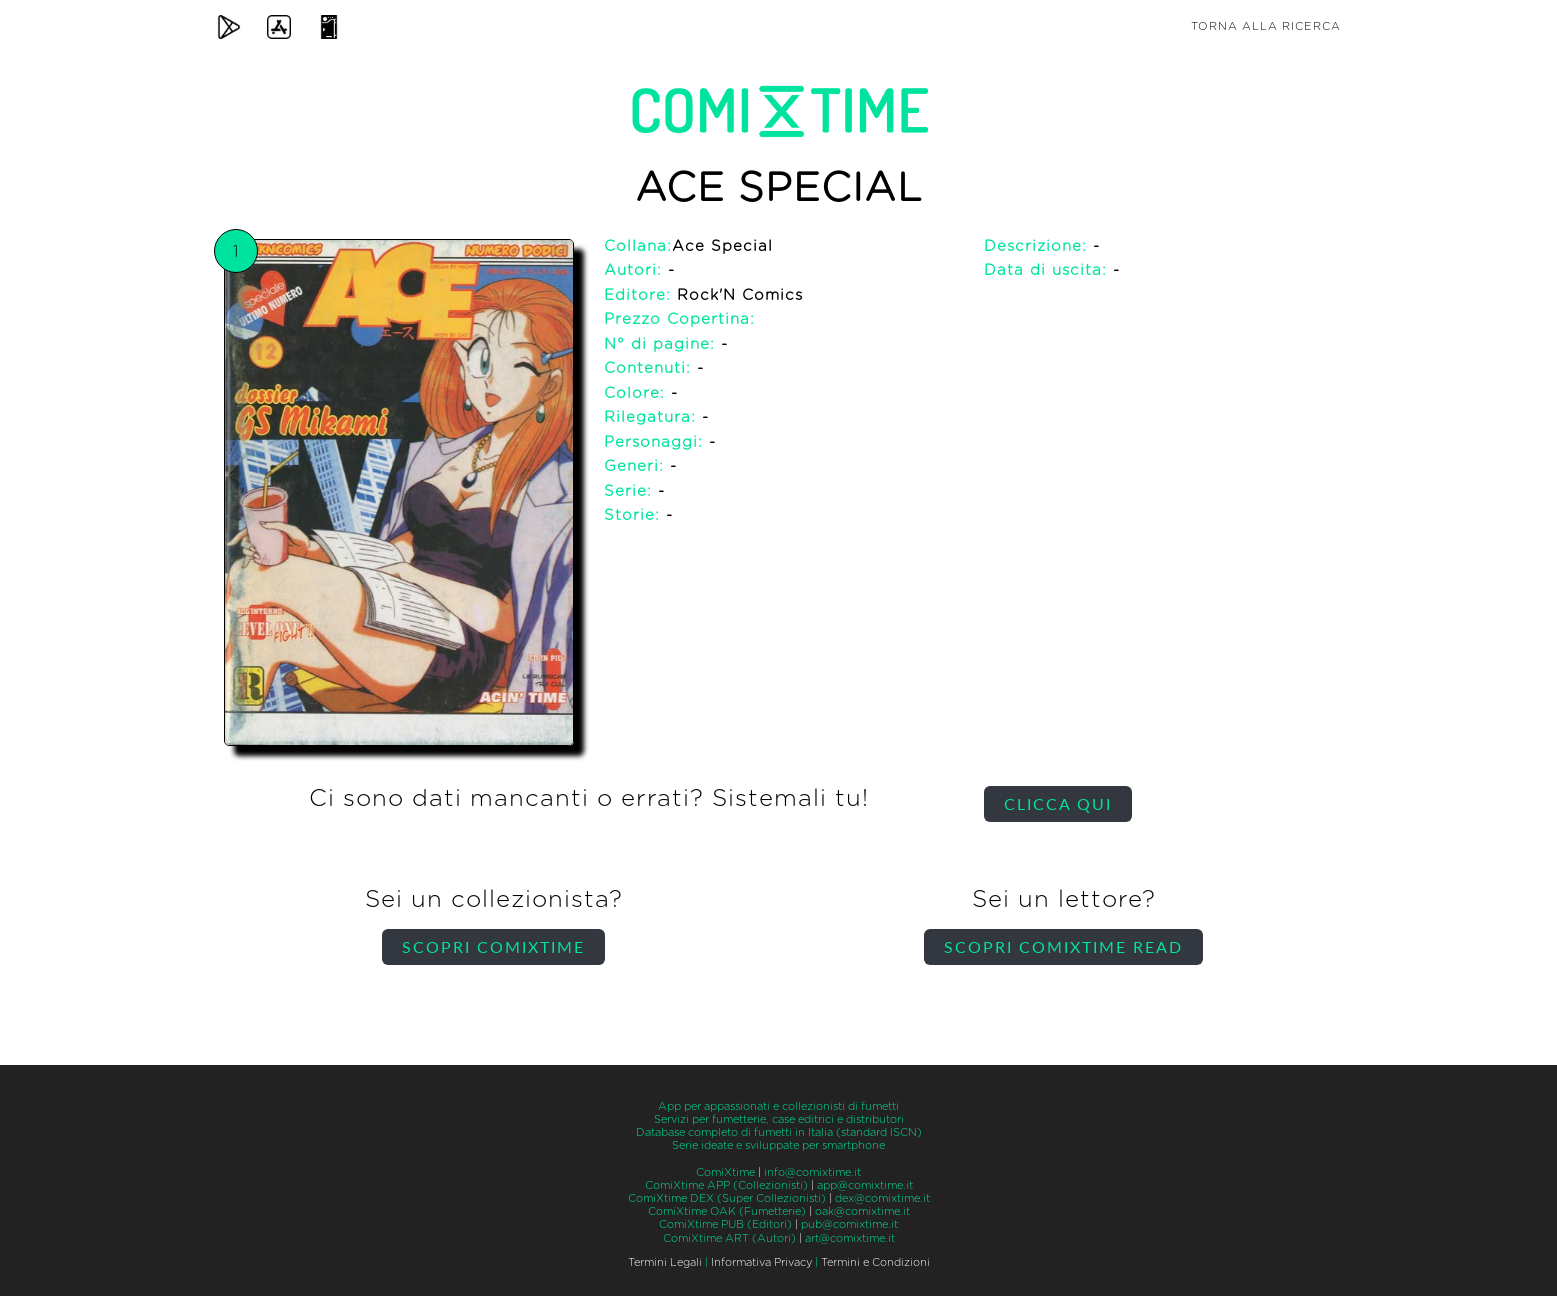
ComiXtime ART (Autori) (729, 1238)
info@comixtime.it (812, 1172)
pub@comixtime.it (849, 1224)
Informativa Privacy (761, 1262)
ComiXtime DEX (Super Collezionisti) (727, 1198)
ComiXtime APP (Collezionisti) (726, 1185)
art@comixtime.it (850, 1238)
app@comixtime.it (865, 1185)
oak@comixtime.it (862, 1211)
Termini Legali (665, 1262)
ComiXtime (725, 1172)
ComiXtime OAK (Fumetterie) (727, 1211)
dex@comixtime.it (882, 1198)
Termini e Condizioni (875, 1262)
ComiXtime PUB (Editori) (725, 1224)
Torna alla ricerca (1266, 26)
